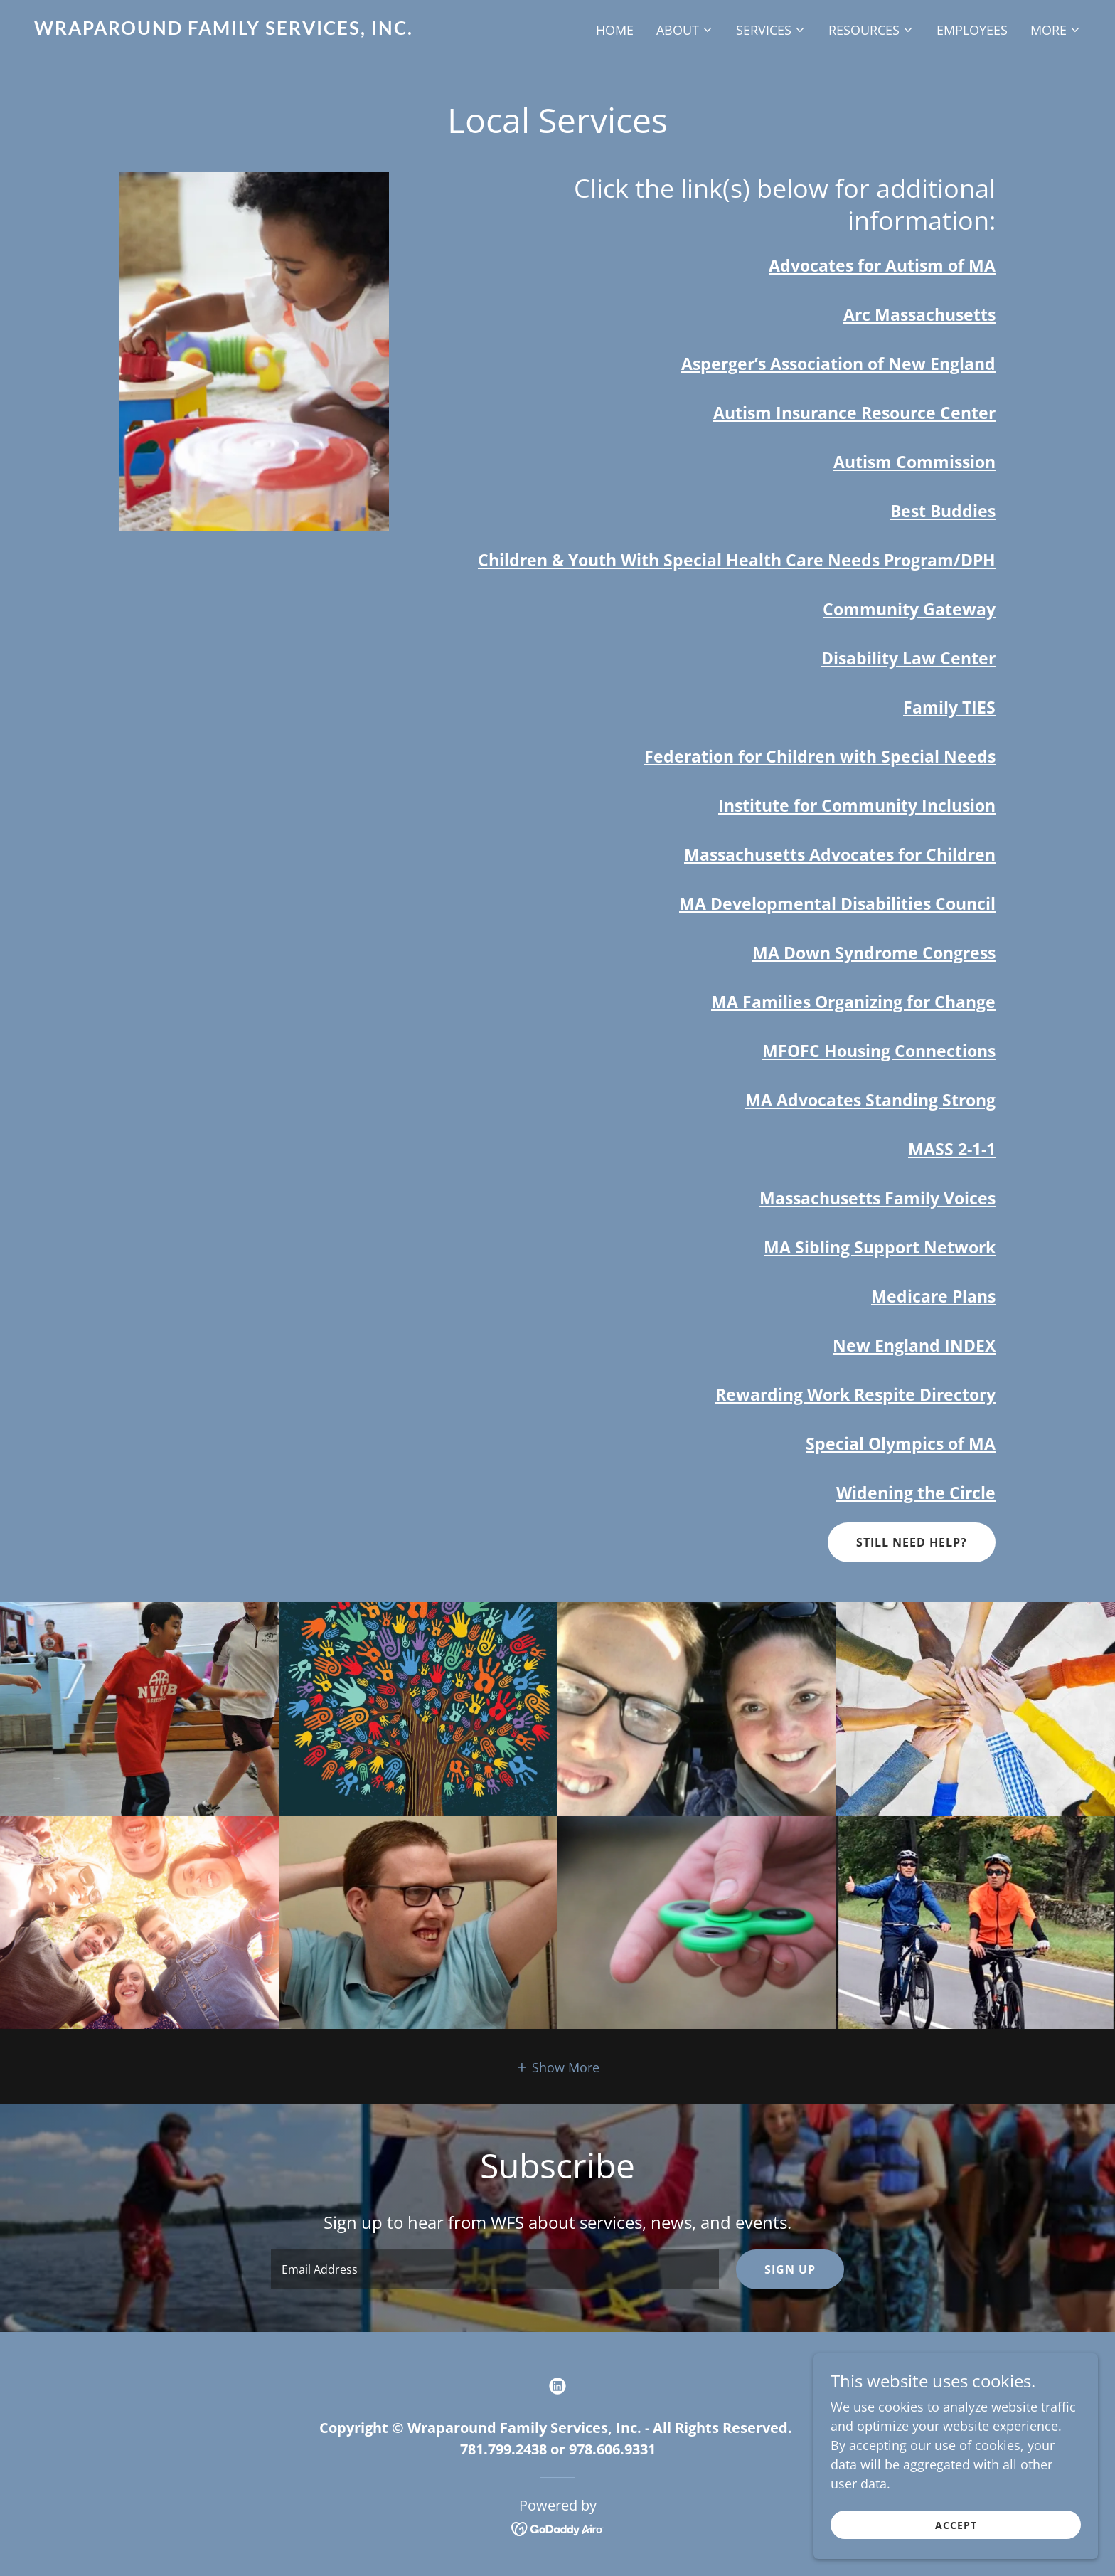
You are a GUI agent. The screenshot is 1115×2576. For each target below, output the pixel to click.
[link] (290, 29)
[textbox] (494, 2269)
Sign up (790, 2269)
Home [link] (615, 29)
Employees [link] (972, 29)
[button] (684, 29)
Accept (956, 2525)
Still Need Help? (911, 1542)
